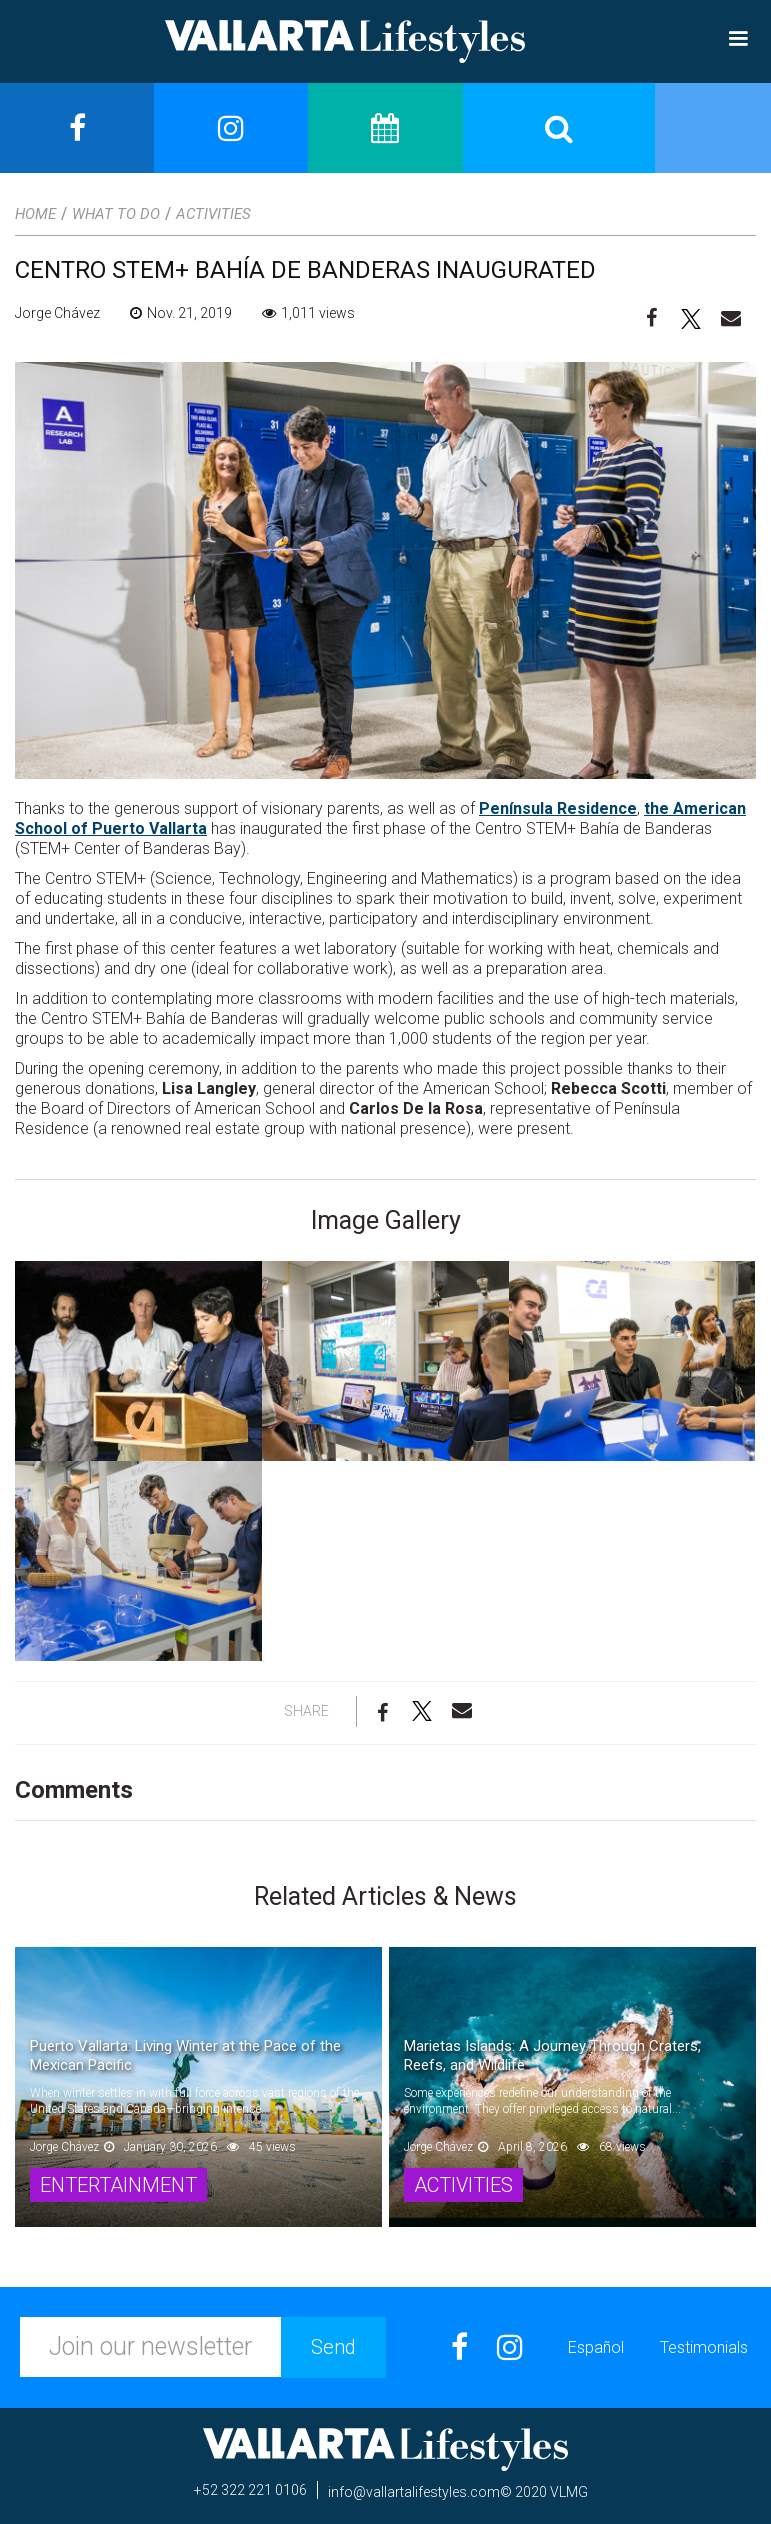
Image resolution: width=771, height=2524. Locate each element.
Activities (213, 214)
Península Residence (558, 808)
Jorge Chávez (57, 313)
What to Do (116, 214)
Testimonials (704, 2347)
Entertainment (118, 2185)
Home (35, 214)
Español (596, 2347)
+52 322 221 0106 (250, 2490)
